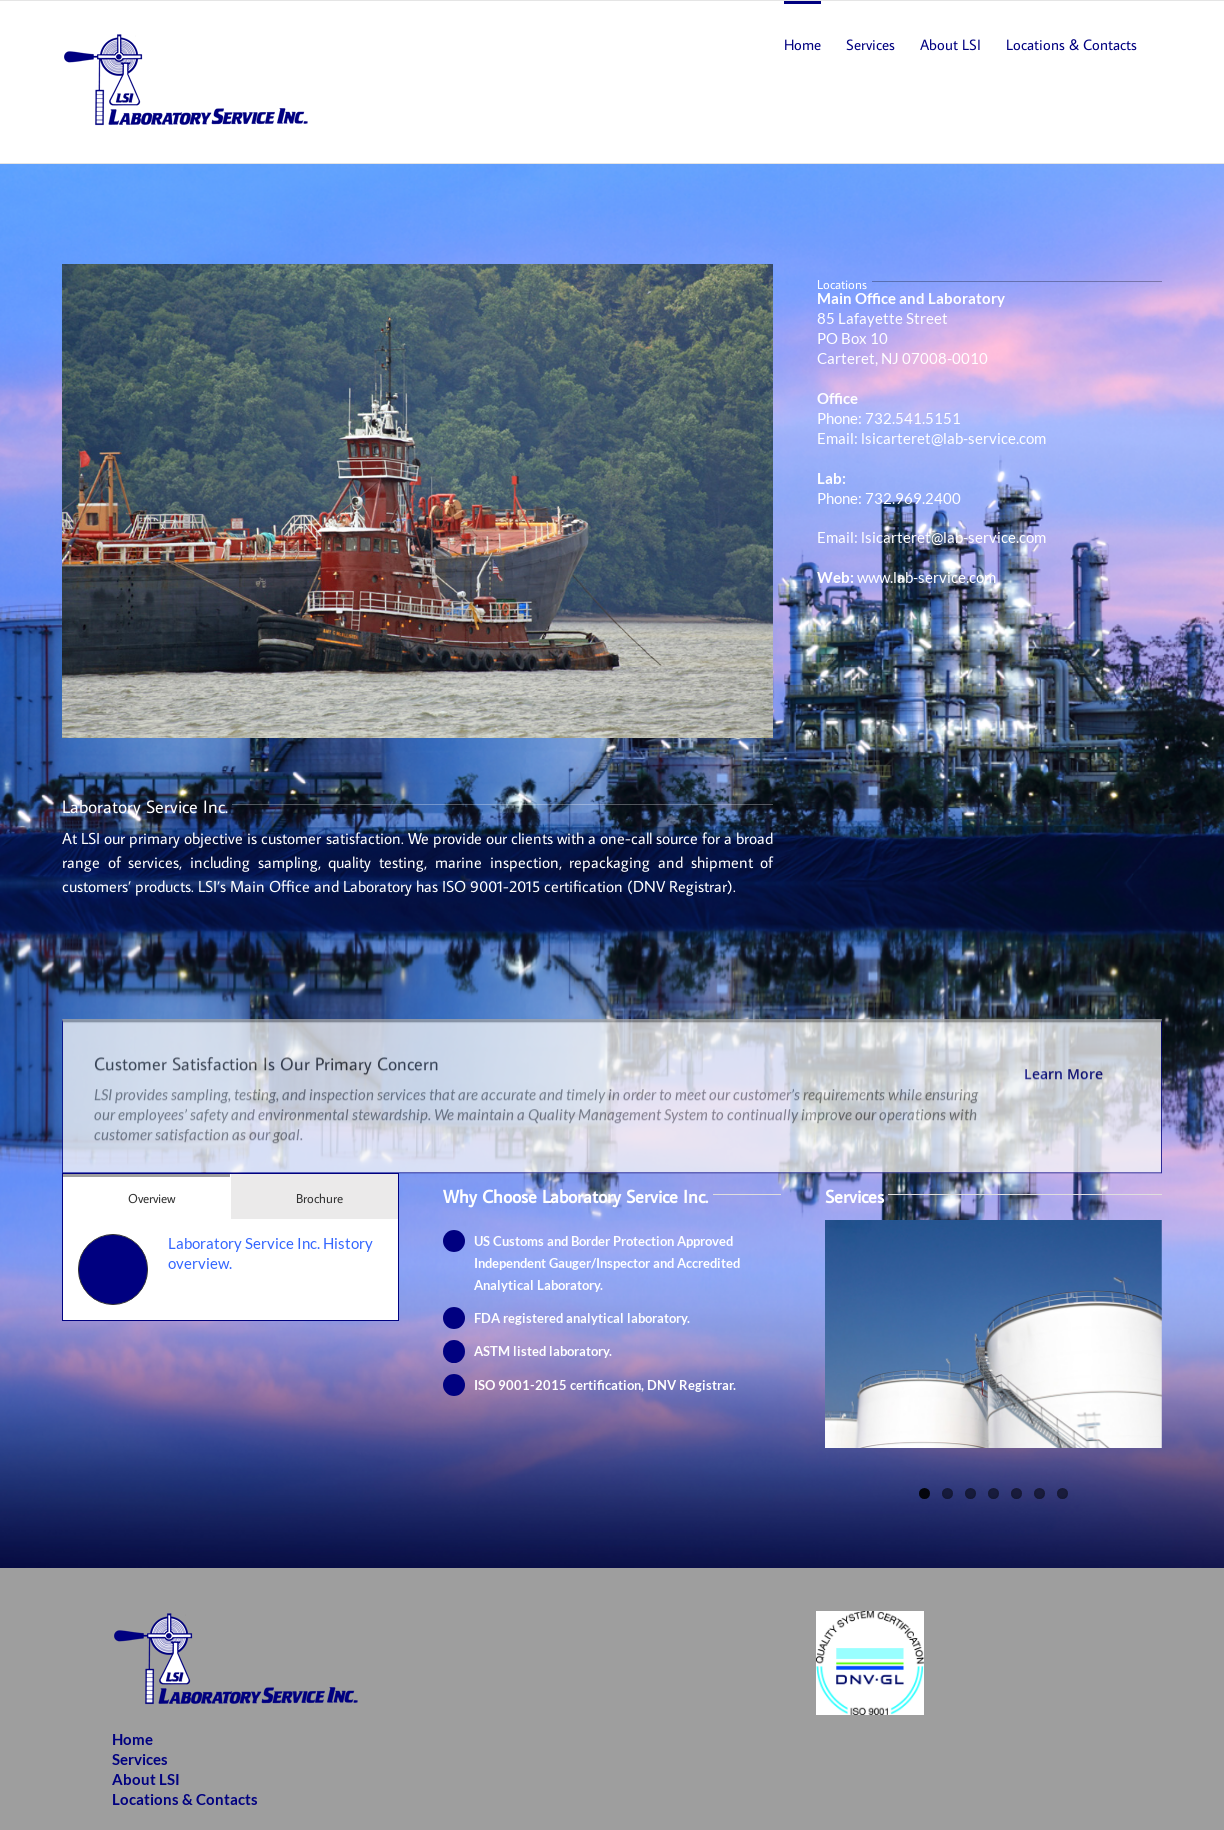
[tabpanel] (230, 1269)
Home (132, 1739)
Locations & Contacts (185, 1799)
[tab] (146, 1196)
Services (140, 1759)
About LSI (146, 1779)
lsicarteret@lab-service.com (953, 438)
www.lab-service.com (926, 577)
